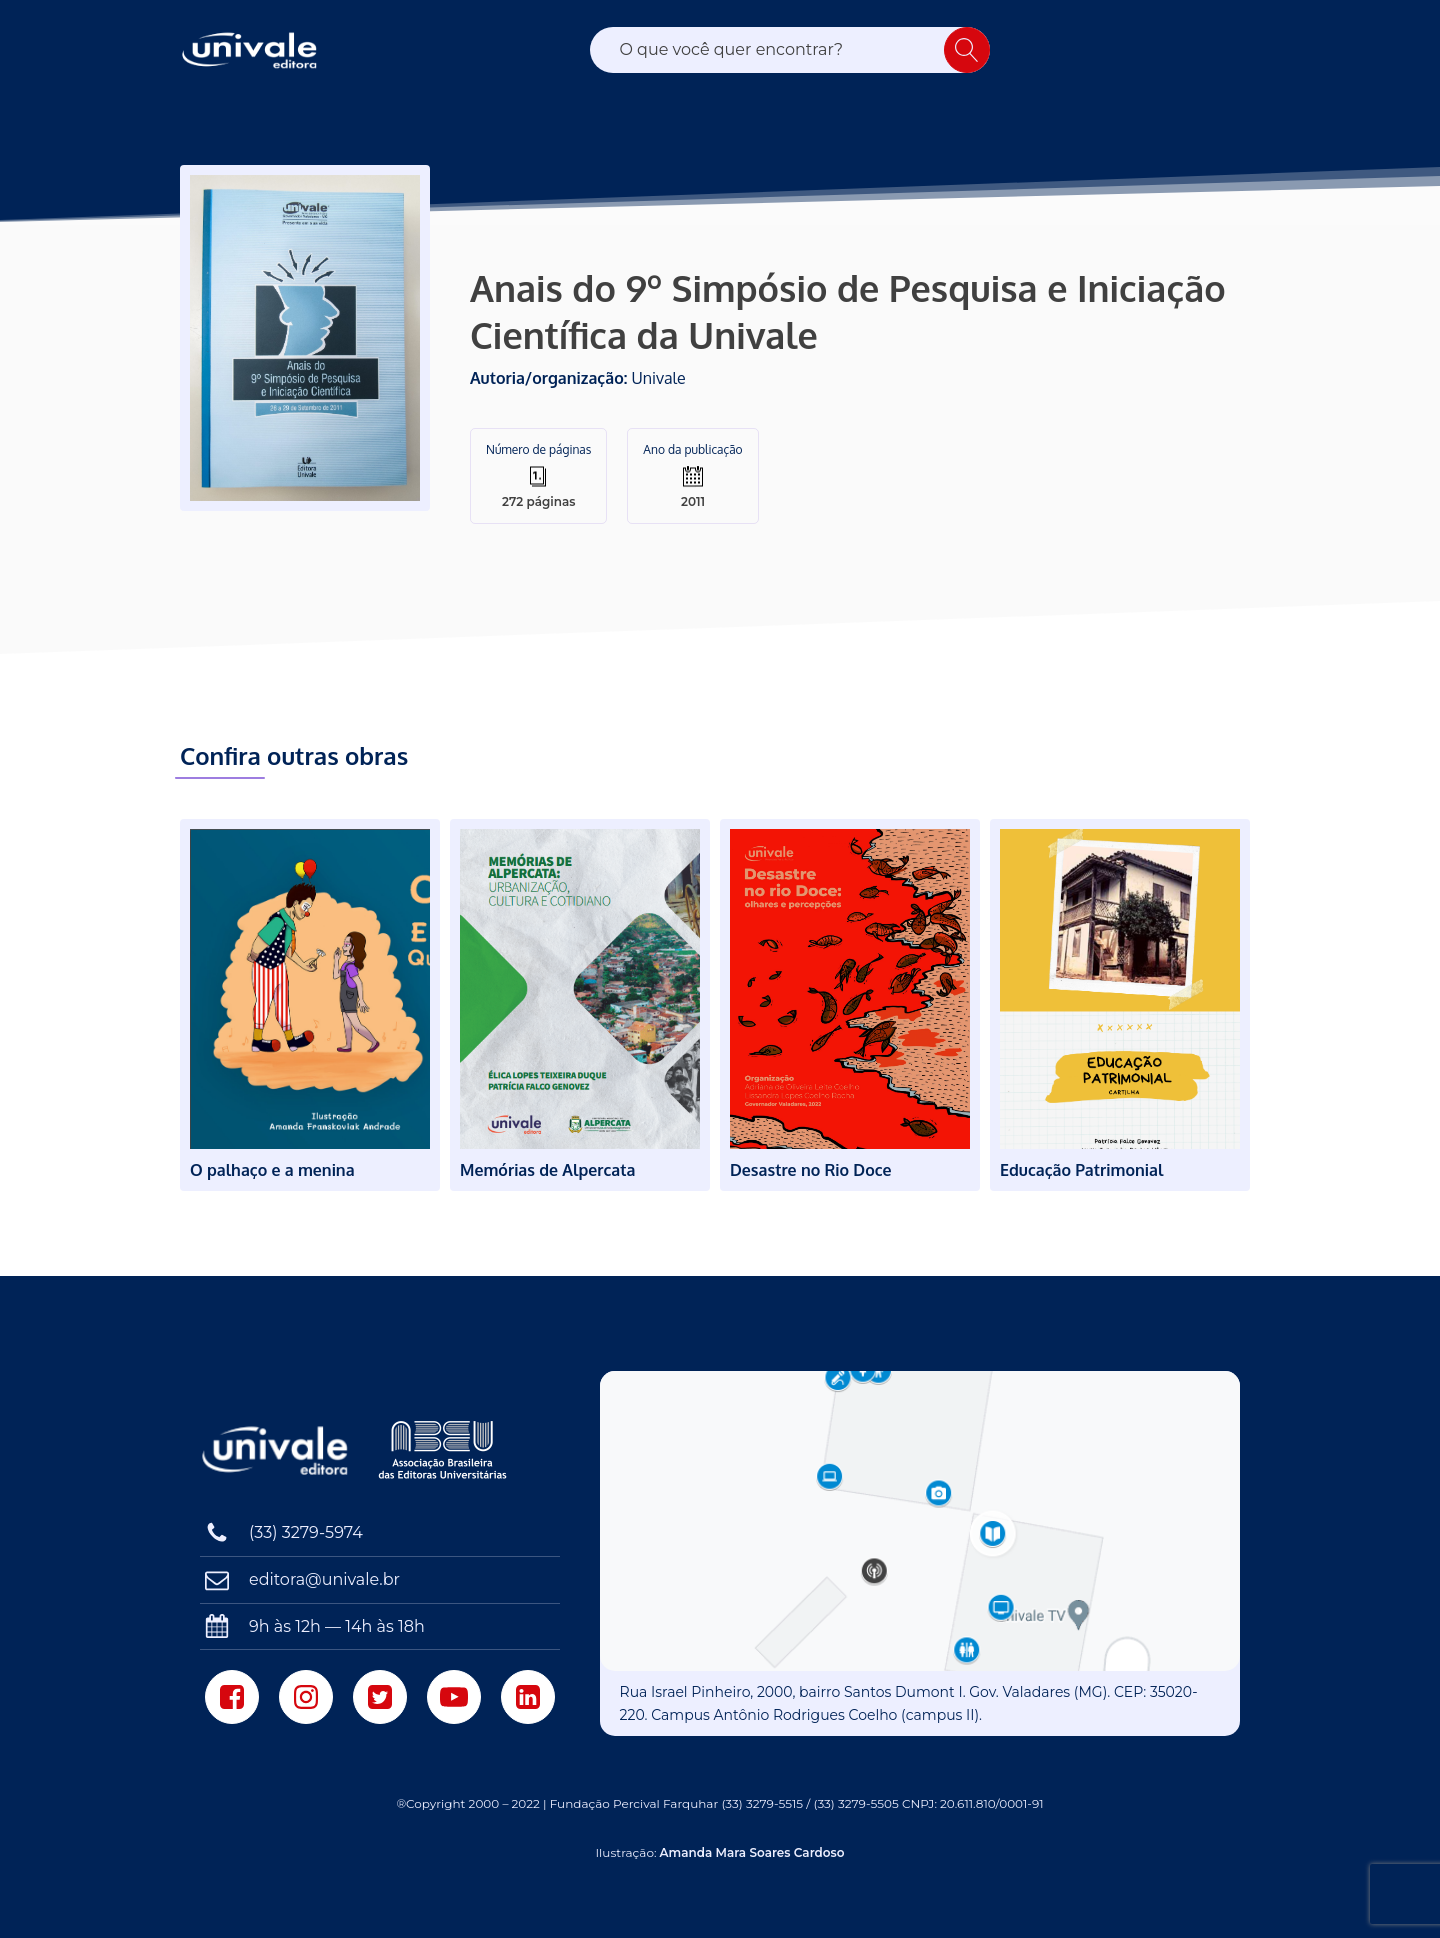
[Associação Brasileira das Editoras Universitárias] (445, 1450)
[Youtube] (454, 1697)
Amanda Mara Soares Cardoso (752, 1852)
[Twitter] (380, 1697)
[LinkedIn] (528, 1697)
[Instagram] (306, 1697)
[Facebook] (232, 1697)
